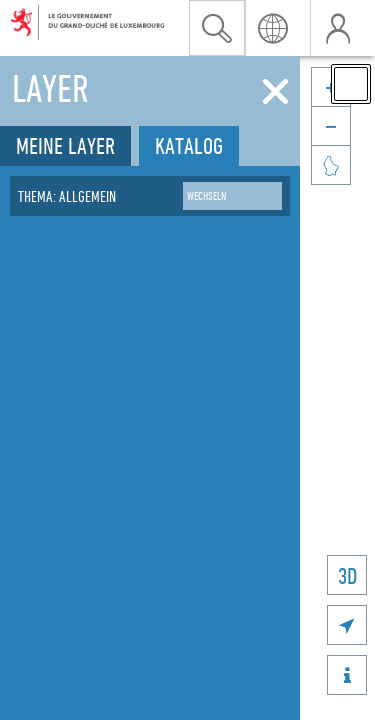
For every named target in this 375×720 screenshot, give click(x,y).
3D (347, 575)
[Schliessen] (275, 92)
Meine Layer (65, 145)
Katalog (189, 145)
